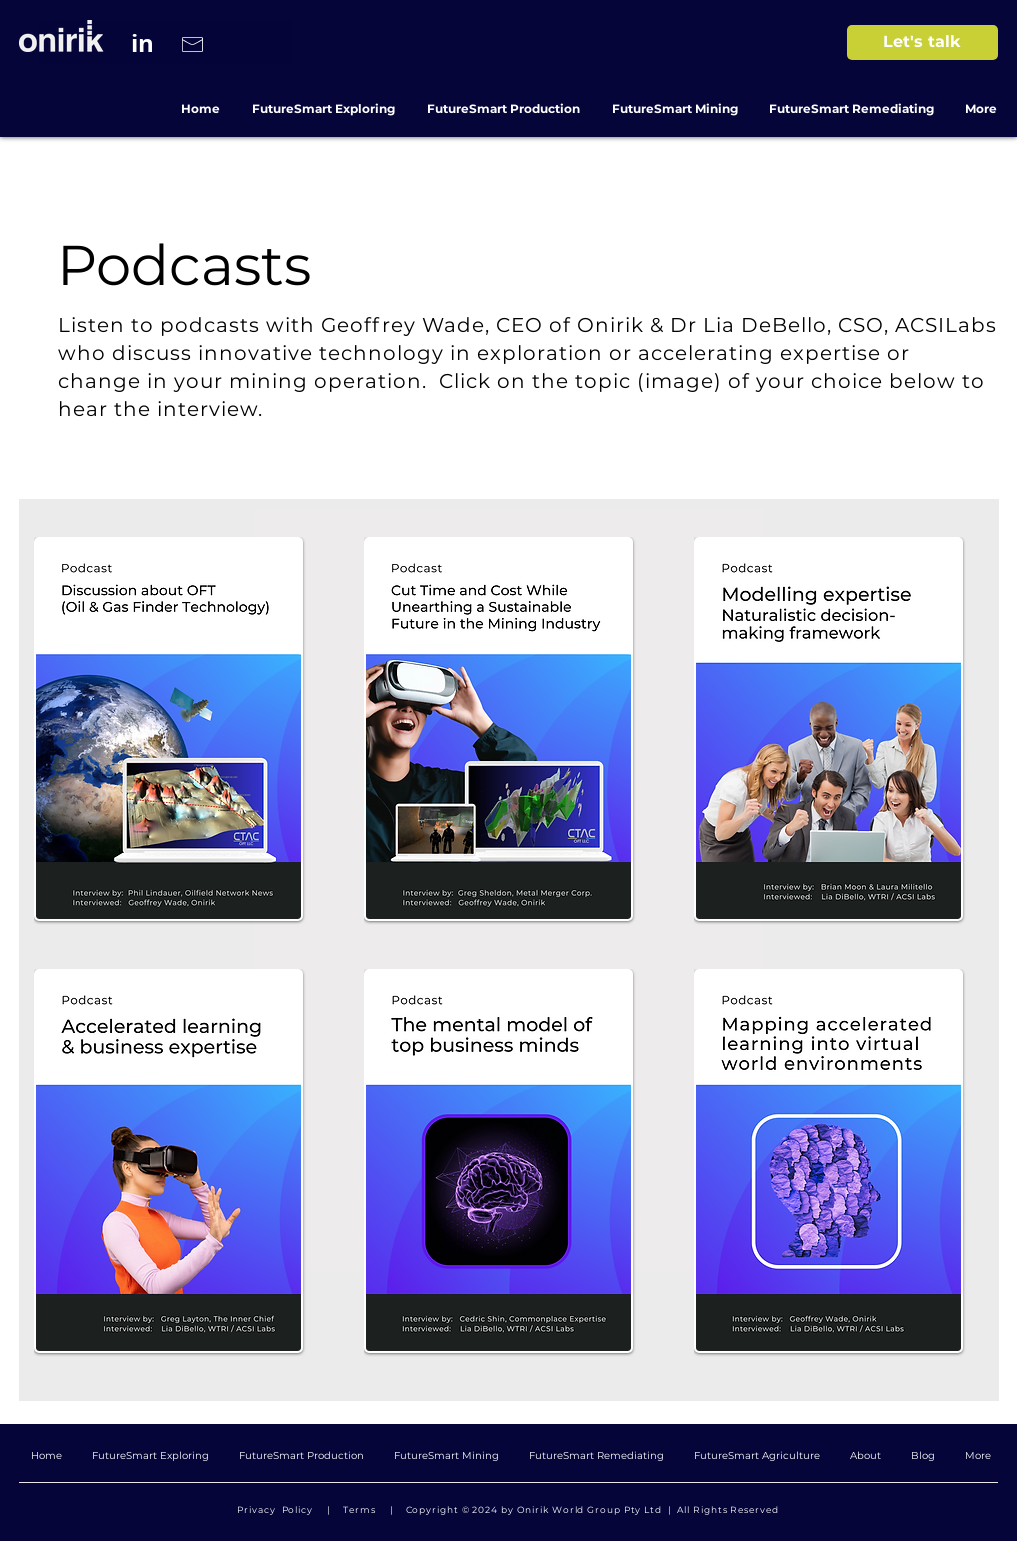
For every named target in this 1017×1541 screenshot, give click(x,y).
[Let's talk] (922, 42)
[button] (828, 1161)
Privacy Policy (277, 1509)
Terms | (371, 1509)
